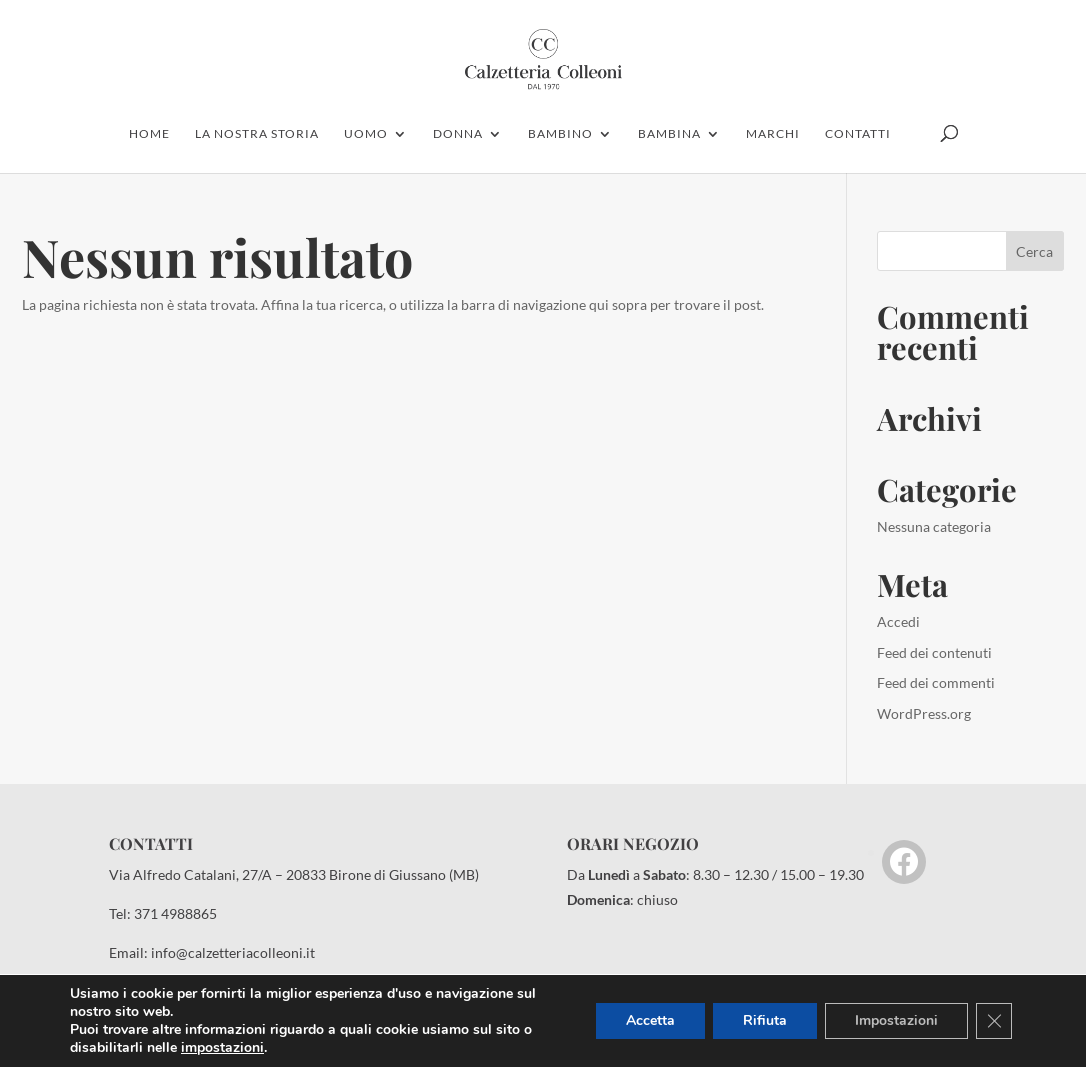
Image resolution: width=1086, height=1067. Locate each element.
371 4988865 (175, 913)
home (149, 134)
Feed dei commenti (936, 682)
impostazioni (222, 1048)
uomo (366, 134)
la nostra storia (257, 134)
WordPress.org (924, 713)
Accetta (650, 1020)
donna (458, 134)
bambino (560, 134)
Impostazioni (896, 1020)
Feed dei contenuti (934, 652)
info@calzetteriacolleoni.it (233, 952)
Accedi (898, 621)
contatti (858, 134)
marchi (773, 134)
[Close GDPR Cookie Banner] (994, 1021)
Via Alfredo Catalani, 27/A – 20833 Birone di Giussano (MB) (294, 874)
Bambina (669, 134)
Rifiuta (765, 1020)
